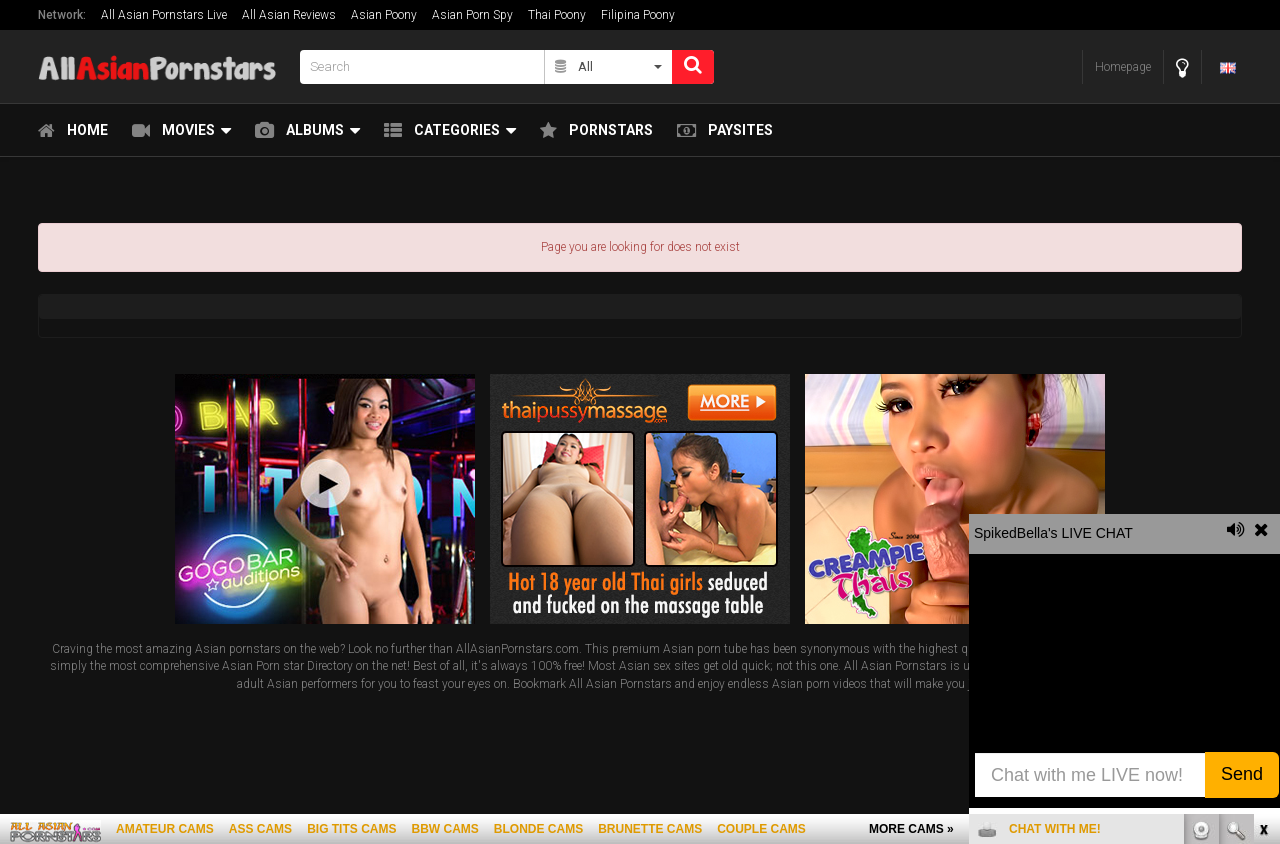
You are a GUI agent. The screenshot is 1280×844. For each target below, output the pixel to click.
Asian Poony (384, 15)
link (1262, 531)
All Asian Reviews (289, 15)
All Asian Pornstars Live (164, 15)
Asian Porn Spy (472, 15)
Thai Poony (557, 15)
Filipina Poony (638, 15)
